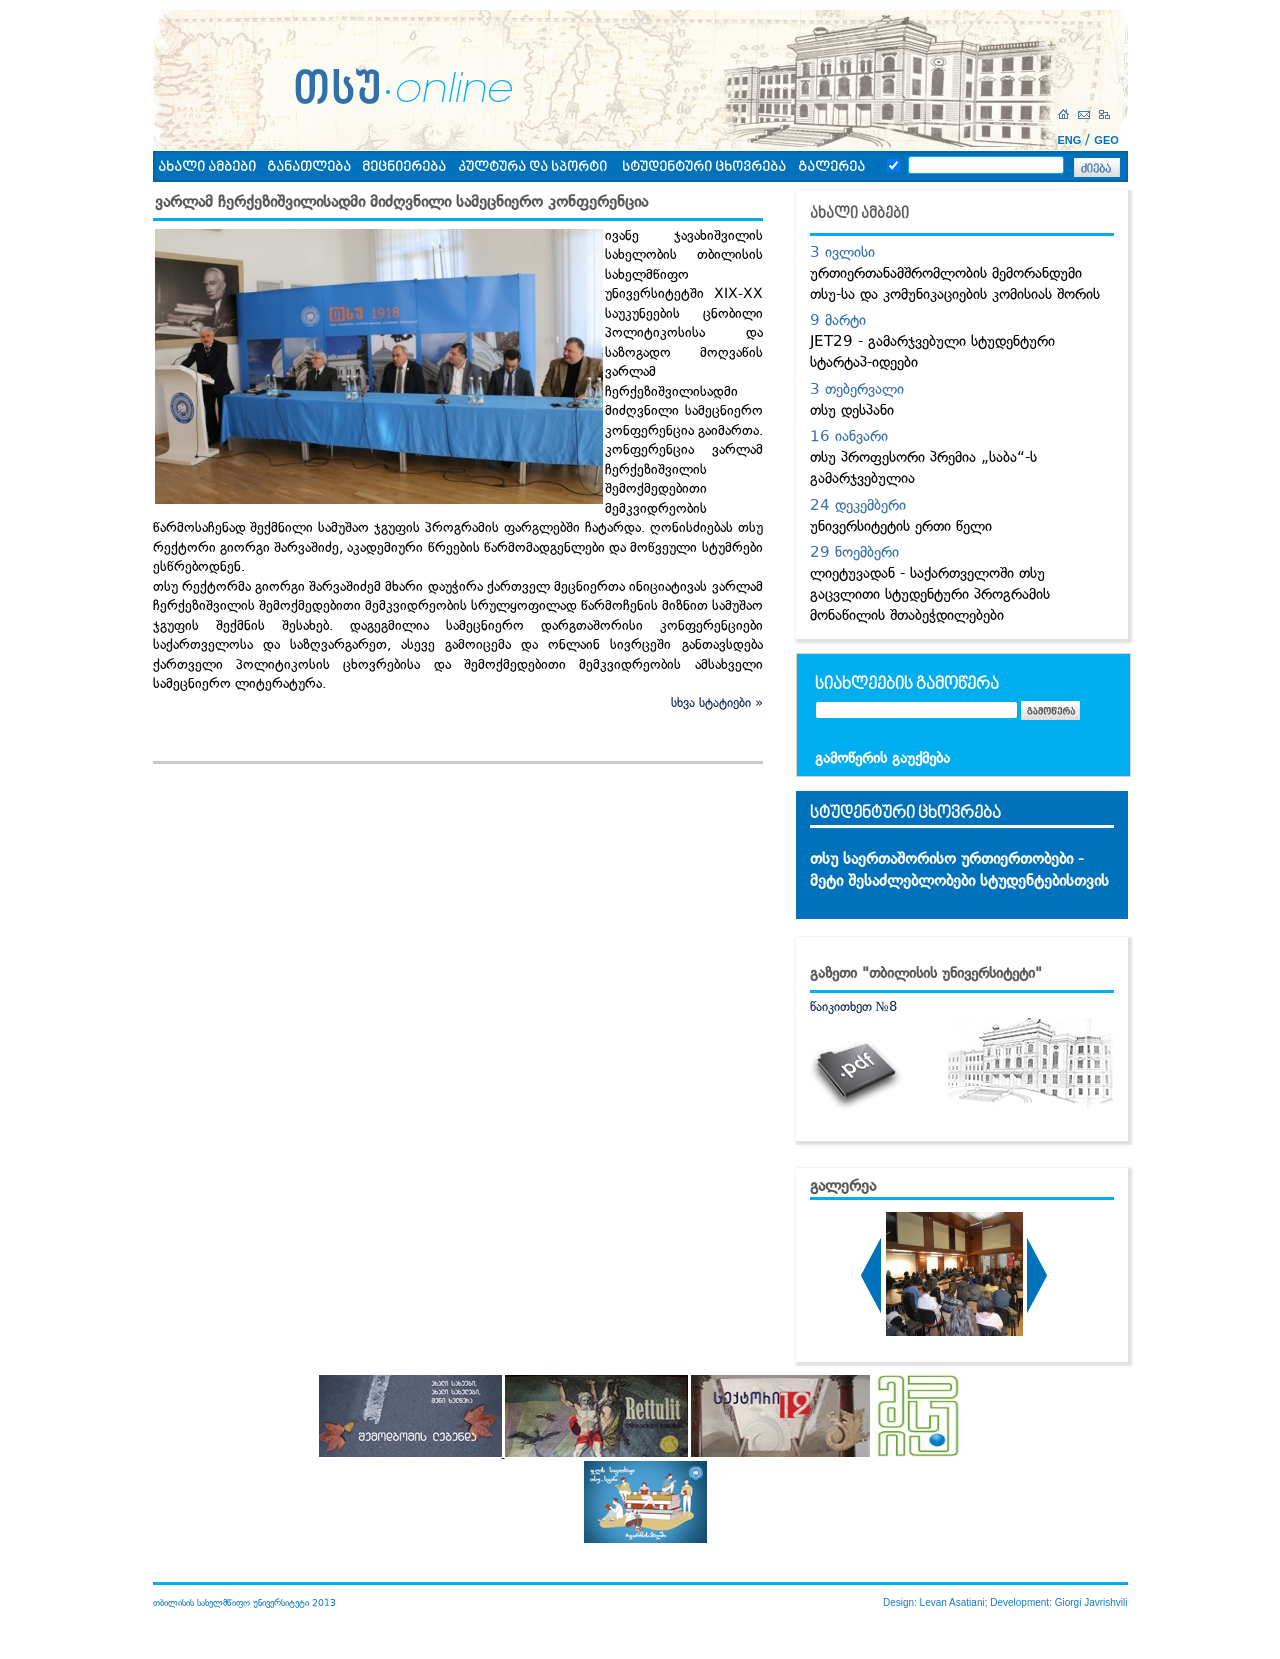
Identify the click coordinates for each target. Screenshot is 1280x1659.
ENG (1070, 140)
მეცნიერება (404, 167)
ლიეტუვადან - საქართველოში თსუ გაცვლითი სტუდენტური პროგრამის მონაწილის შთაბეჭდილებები (930, 594)
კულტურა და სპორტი (532, 167)
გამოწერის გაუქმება (882, 758)
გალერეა (831, 167)
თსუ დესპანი (852, 410)
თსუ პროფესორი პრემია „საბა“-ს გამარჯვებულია (923, 467)
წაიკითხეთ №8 (853, 1006)
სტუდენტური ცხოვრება (704, 167)
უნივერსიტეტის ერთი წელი (901, 526)
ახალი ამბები (207, 167)
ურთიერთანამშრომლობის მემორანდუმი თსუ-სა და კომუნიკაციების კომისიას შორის (955, 283)
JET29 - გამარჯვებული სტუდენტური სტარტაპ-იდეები (932, 351)
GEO (1106, 140)
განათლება (309, 167)
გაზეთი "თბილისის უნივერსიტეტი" (926, 973)
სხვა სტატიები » (717, 702)
